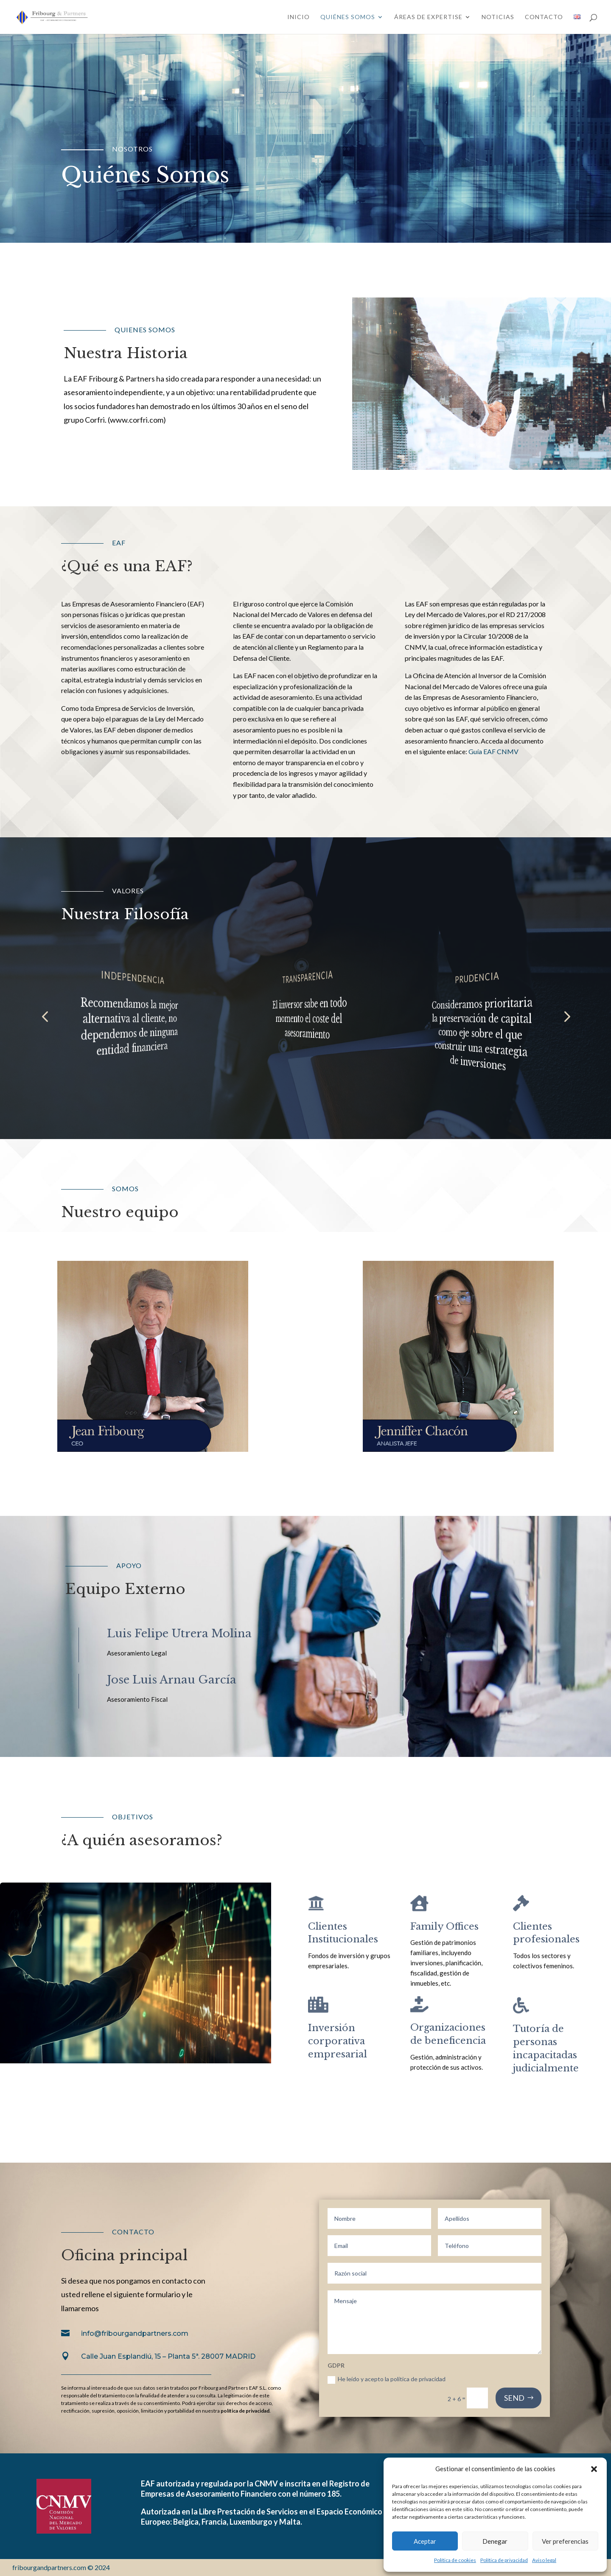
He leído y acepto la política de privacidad (387, 2379)
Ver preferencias (565, 2541)
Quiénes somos (347, 17)
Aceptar (425, 2541)
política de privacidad (245, 2411)
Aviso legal (544, 2560)
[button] (594, 2469)
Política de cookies (455, 2560)
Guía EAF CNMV (493, 751)
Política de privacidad (504, 2560)
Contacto (544, 17)
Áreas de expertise (428, 17)
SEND (514, 2397)
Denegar (494, 2541)
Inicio (298, 17)
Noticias (498, 17)
